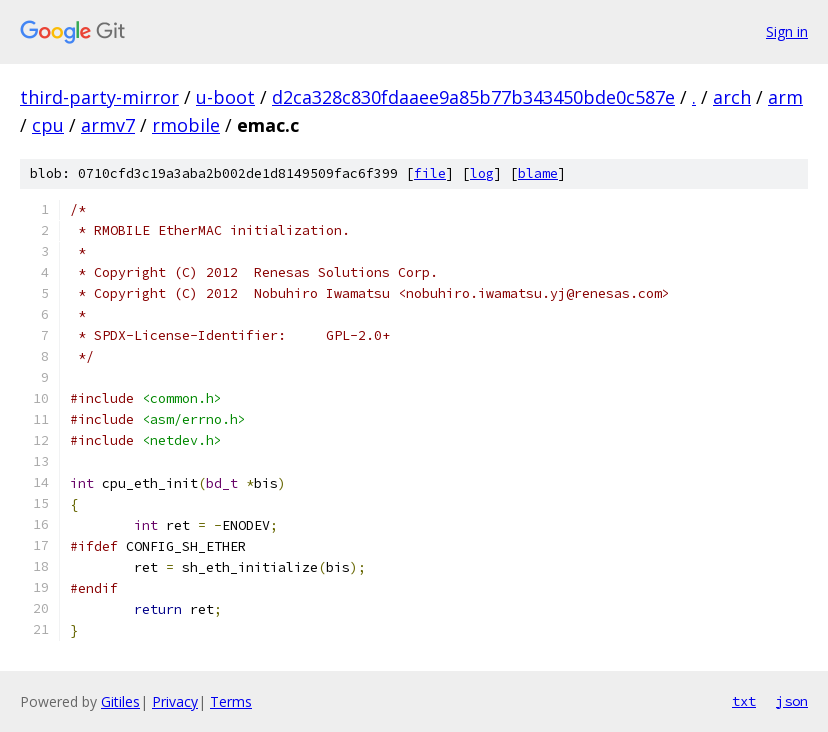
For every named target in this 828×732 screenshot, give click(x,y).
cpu (48, 125)
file (430, 173)
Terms (231, 701)
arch (732, 97)
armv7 (108, 125)
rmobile (186, 125)
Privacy (175, 701)
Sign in (787, 31)
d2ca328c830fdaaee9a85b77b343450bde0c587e (473, 97)
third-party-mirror (99, 97)
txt (744, 701)
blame (538, 173)
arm (785, 97)
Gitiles (120, 701)
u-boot (225, 97)
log (482, 173)
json (792, 701)
